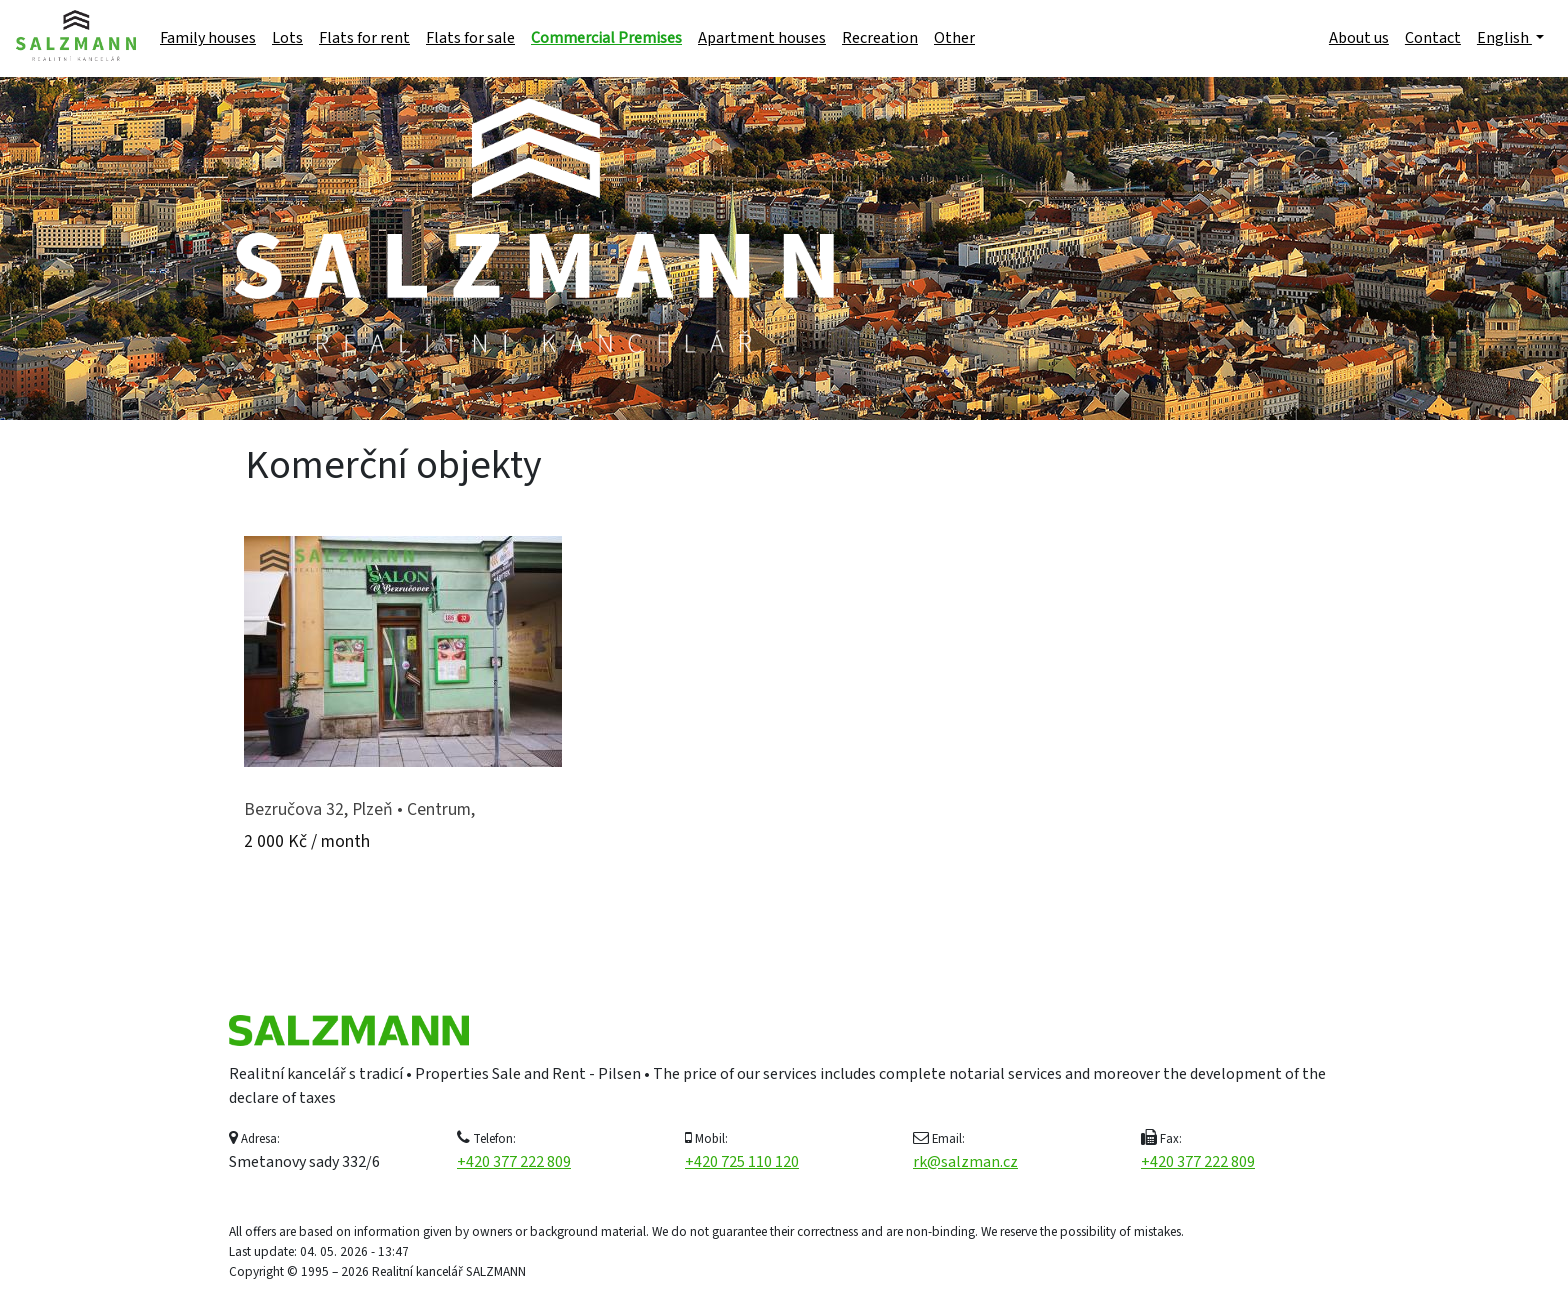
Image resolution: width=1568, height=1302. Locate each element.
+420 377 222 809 (514, 1162)
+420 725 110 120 (742, 1162)
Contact (1433, 38)
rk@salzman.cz (965, 1162)
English (1504, 38)
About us (1359, 38)
